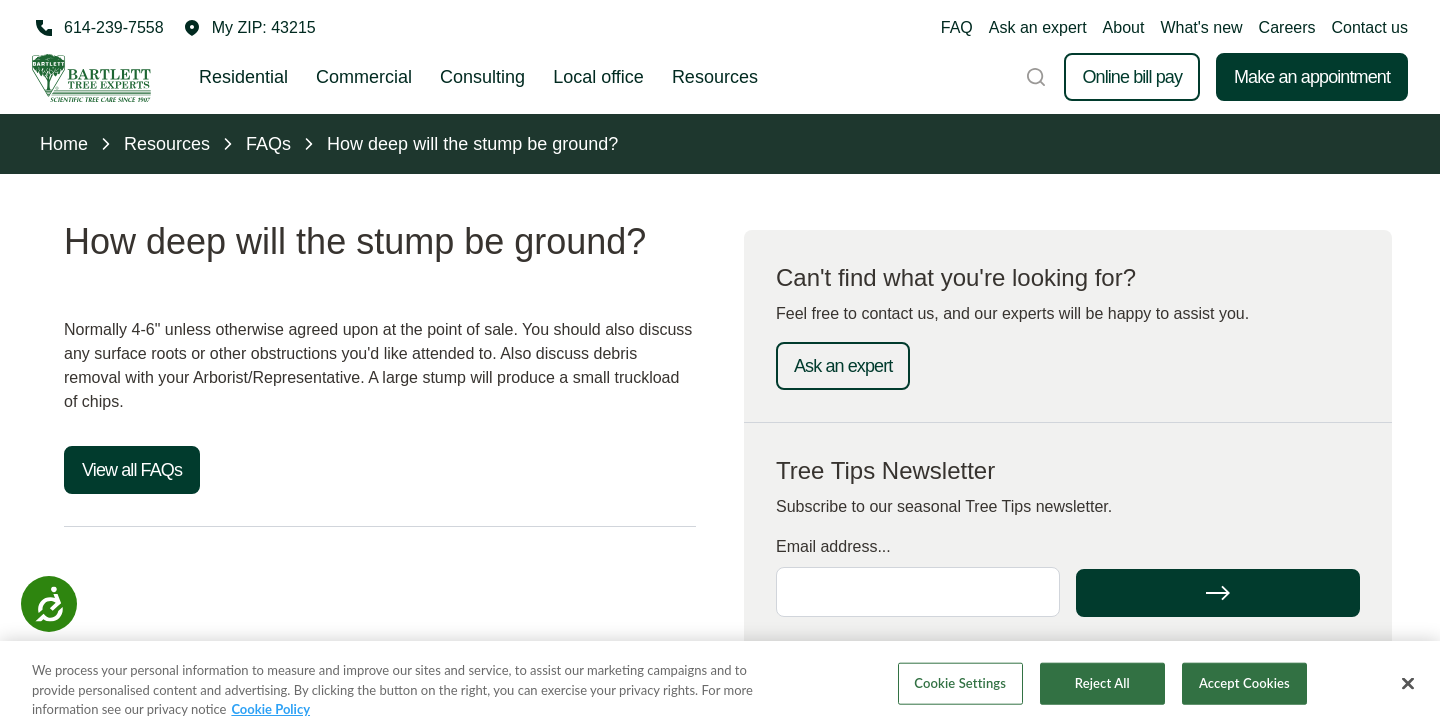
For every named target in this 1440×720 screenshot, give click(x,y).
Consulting (482, 77)
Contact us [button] (1370, 27)
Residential (243, 77)
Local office (598, 77)
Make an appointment (1312, 77)
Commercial (364, 77)
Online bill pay (1132, 77)
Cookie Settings (960, 692)
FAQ (957, 27)
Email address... (833, 546)
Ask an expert (1038, 27)
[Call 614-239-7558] (98, 28)
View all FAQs (132, 470)
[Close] (1408, 692)
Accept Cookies (1244, 692)
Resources (715, 77)
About (1124, 27)
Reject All (1102, 692)
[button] (250, 28)
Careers (1287, 27)
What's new (1201, 27)
